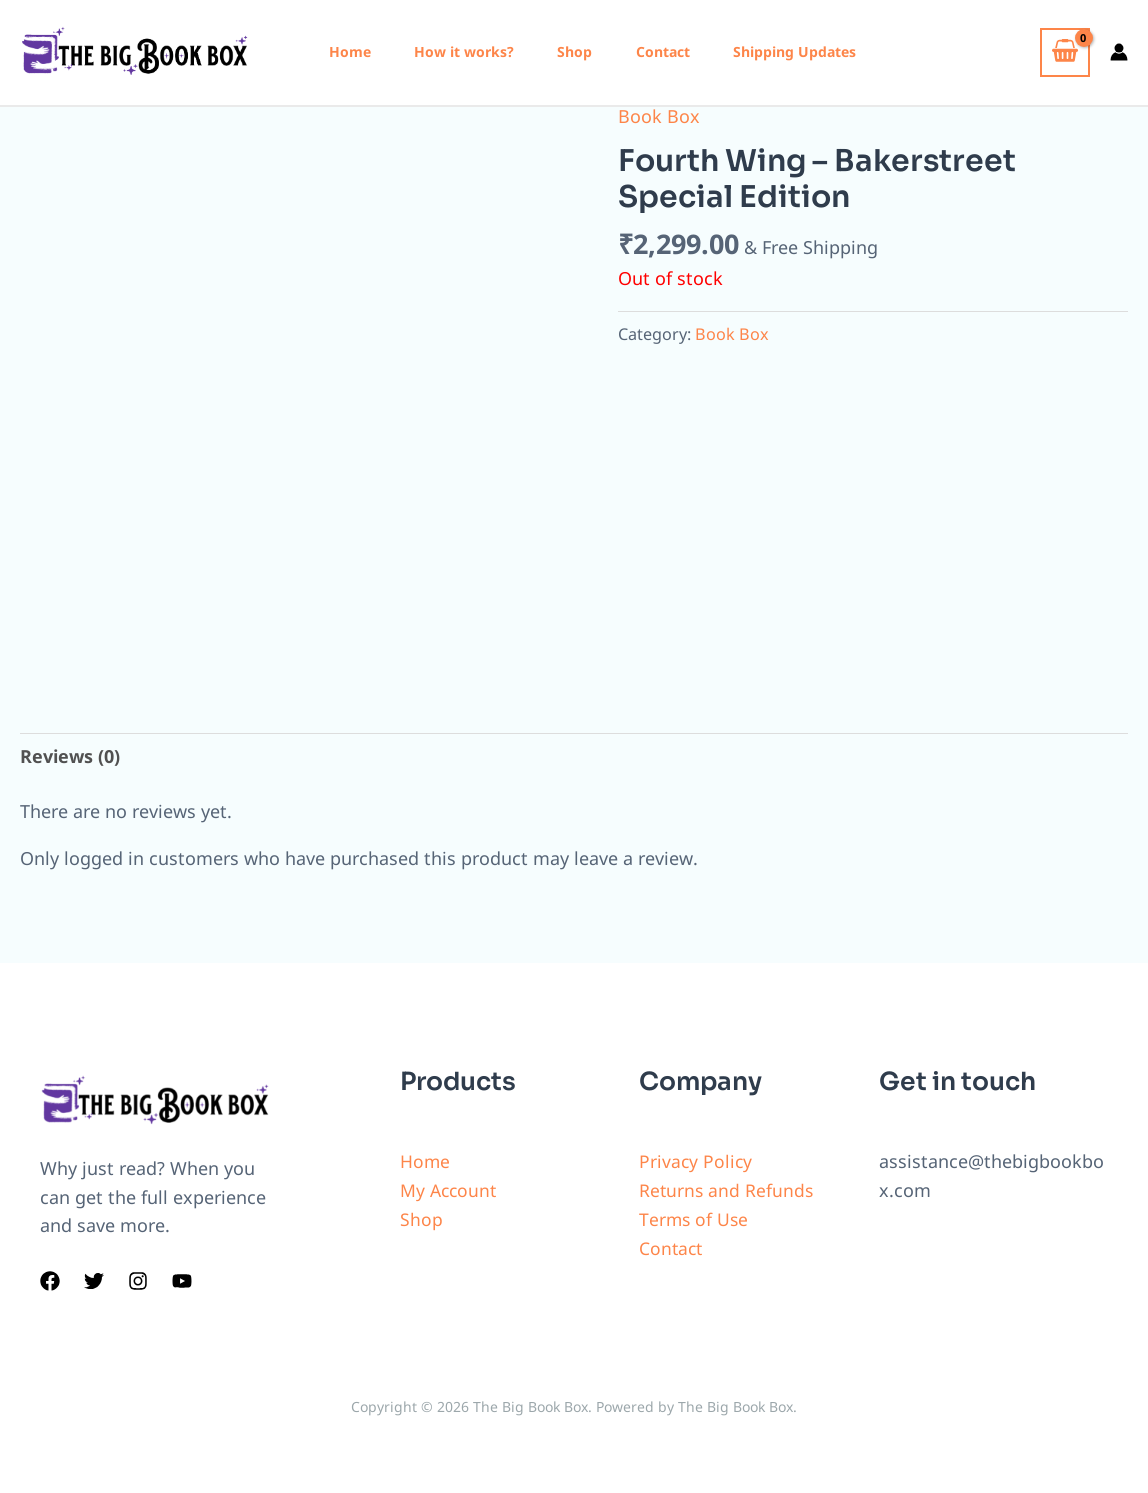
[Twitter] (94, 1281)
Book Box (659, 116)
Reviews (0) (70, 756)
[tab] (70, 756)
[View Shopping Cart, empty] (1065, 52)
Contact (679, 51)
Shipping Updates (815, 51)
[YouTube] (182, 1281)
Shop (586, 51)
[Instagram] (138, 1281)
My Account (450, 1190)
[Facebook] (50, 1281)
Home (352, 51)
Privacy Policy (696, 1161)
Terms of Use (695, 1219)
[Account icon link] (1119, 52)
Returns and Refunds (727, 1190)
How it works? (471, 51)
